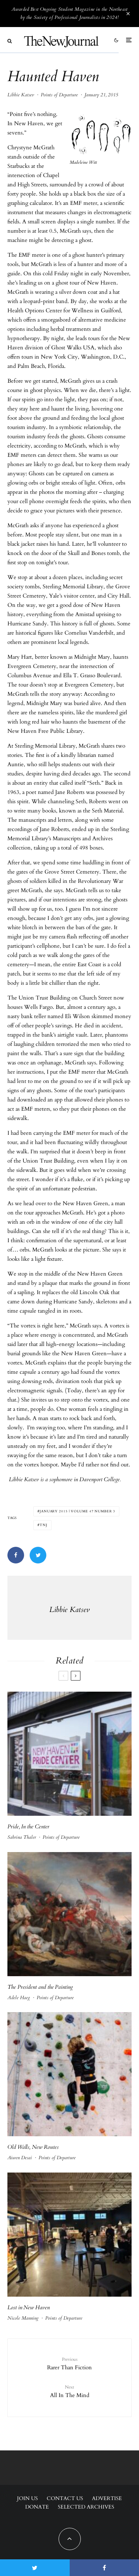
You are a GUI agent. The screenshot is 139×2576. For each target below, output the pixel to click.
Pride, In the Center (28, 1826)
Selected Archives (86, 2506)
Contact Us (65, 2498)
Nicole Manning (23, 2318)
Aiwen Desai (19, 2157)
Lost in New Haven (28, 2307)
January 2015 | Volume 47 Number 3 (77, 1511)
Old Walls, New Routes (32, 2147)
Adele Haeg (18, 1997)
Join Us (27, 2498)
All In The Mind (69, 2391)
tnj (43, 1525)
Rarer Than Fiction (69, 2363)
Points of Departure (59, 95)
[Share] (15, 1555)
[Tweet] (38, 1555)
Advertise (107, 2498)
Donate (37, 2506)
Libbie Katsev (20, 95)
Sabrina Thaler (21, 1837)
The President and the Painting (40, 1987)
